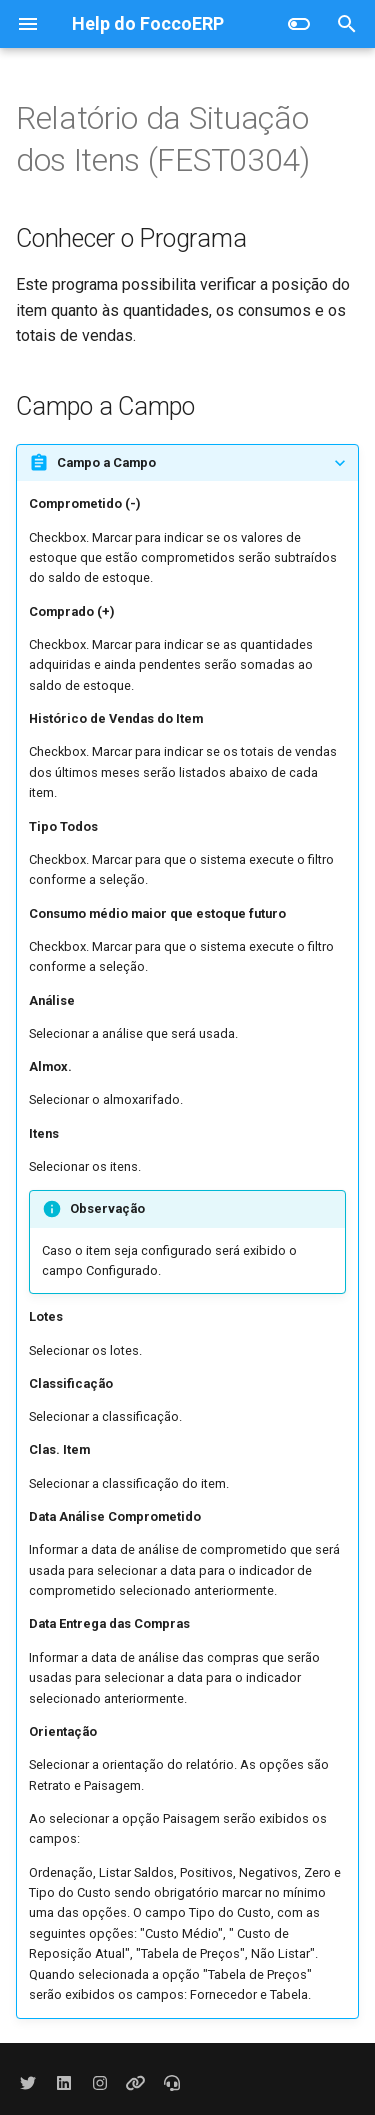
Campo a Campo (106, 462)
